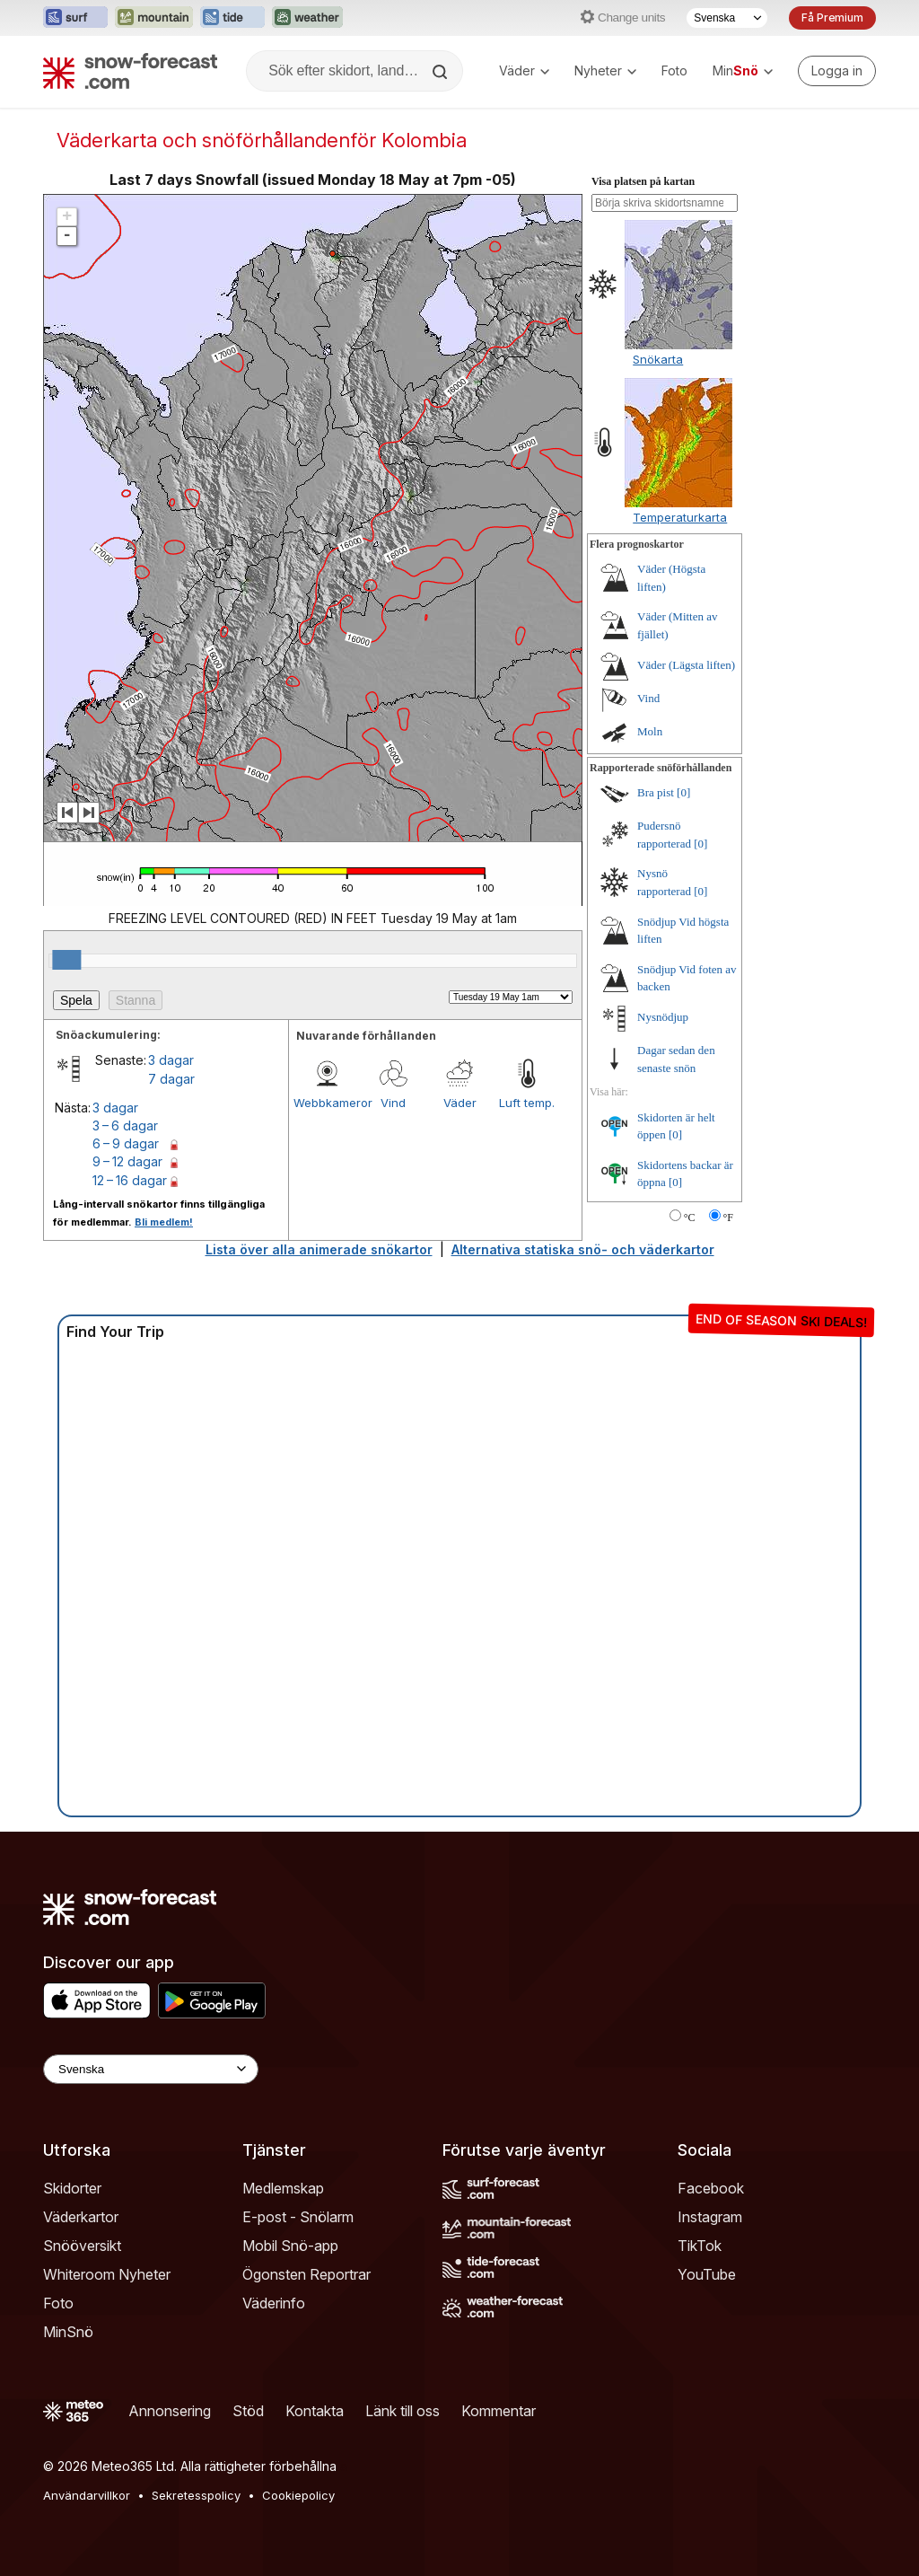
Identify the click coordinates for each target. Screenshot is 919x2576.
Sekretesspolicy (196, 2495)
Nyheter (605, 70)
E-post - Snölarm (298, 2217)
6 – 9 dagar (125, 1143)
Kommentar (498, 2411)
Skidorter (72, 2188)
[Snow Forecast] (130, 71)
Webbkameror (326, 1102)
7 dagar (171, 1078)
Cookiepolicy (298, 2495)
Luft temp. (527, 1102)
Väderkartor (80, 2217)
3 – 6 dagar (125, 1125)
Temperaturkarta (680, 517)
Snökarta (658, 359)
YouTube (707, 2274)
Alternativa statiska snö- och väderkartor (582, 1249)
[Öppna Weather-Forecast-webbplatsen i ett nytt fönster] (307, 18)
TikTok (700, 2246)
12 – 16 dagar (129, 1180)
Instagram (710, 2217)
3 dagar (171, 1060)
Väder (524, 70)
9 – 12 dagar (127, 1161)
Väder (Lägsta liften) (686, 665)
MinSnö (68, 2332)
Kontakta (314, 2411)
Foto (674, 70)
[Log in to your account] (837, 71)
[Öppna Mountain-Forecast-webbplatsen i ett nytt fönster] (154, 18)
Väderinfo (273, 2303)
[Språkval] (727, 18)
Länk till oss (402, 2411)
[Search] (441, 71)
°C (690, 1217)
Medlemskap (283, 2188)
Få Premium (832, 17)
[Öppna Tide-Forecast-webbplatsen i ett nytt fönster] (232, 18)
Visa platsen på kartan (643, 181)
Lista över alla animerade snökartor (319, 1249)
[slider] (66, 960)
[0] (683, 792)
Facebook (711, 2188)
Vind (393, 1102)
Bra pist (655, 792)
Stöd (248, 2411)
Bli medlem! (164, 1222)
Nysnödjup (662, 1017)
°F (728, 1217)
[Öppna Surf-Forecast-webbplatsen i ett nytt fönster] (75, 18)
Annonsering (169, 2411)
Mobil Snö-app (290, 2246)
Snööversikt (82, 2246)
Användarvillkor (86, 2495)
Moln (649, 731)
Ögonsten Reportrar (306, 2274)
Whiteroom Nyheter (107, 2274)
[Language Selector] (150, 2069)
